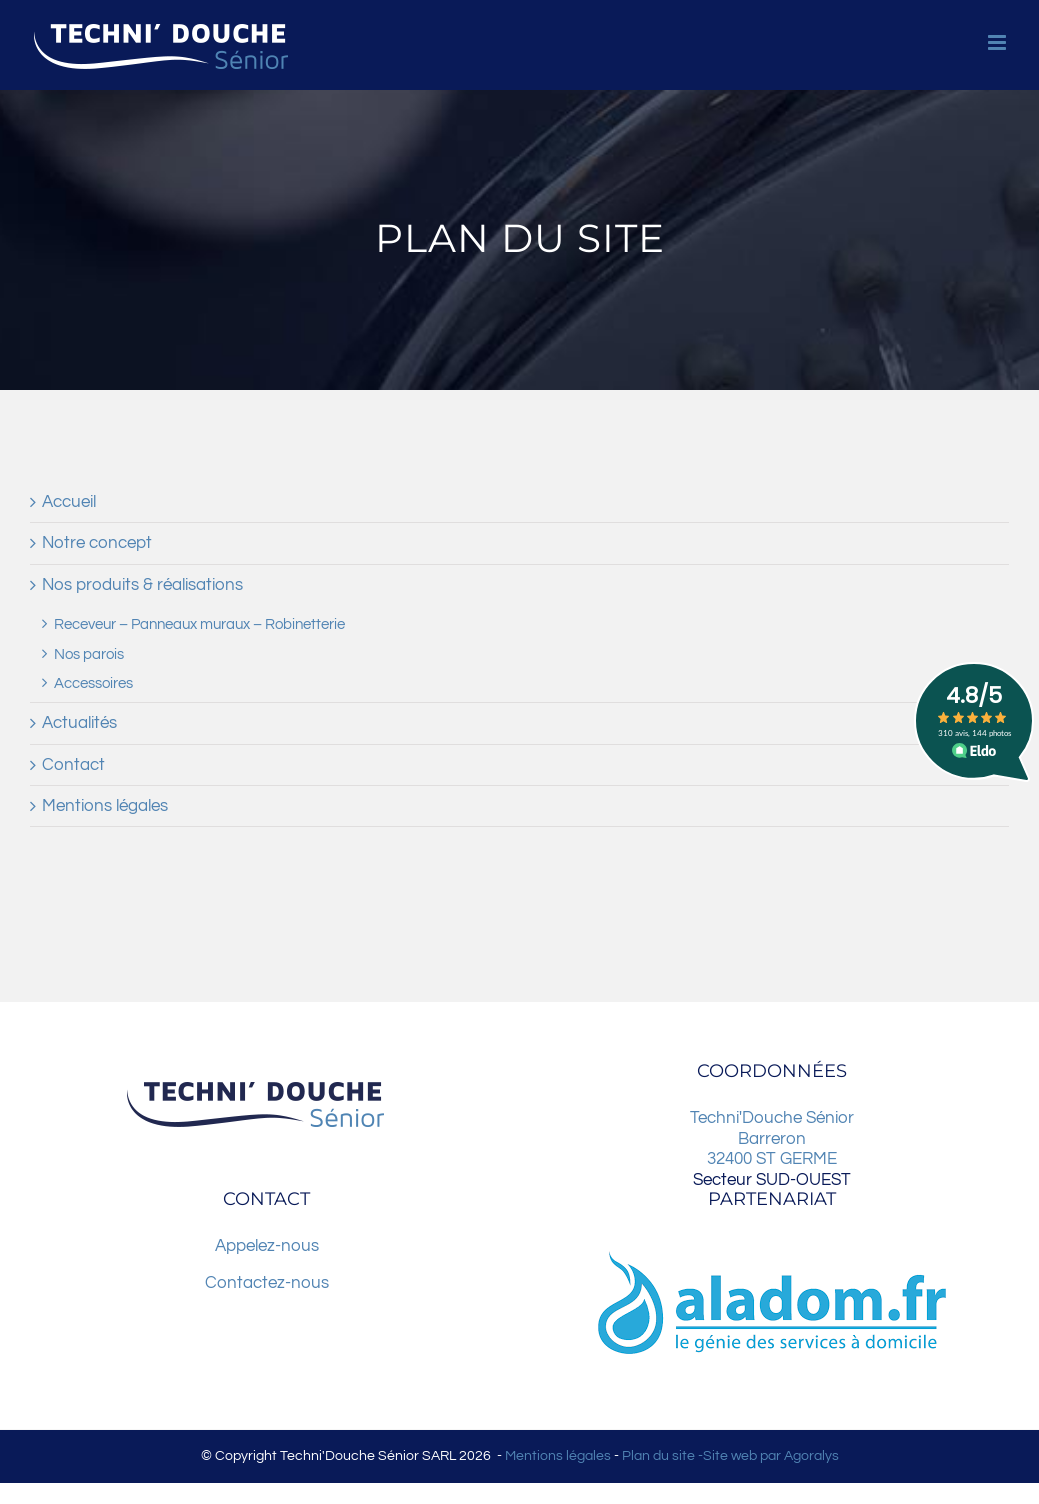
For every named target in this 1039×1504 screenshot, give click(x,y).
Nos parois (89, 654)
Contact (73, 765)
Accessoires (93, 683)
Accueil (69, 502)
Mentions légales (105, 806)
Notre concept (97, 543)
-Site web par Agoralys (767, 1456)
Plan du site (658, 1456)
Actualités (79, 723)
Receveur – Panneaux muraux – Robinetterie (199, 624)
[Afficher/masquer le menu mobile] (998, 42)
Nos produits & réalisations (142, 585)
